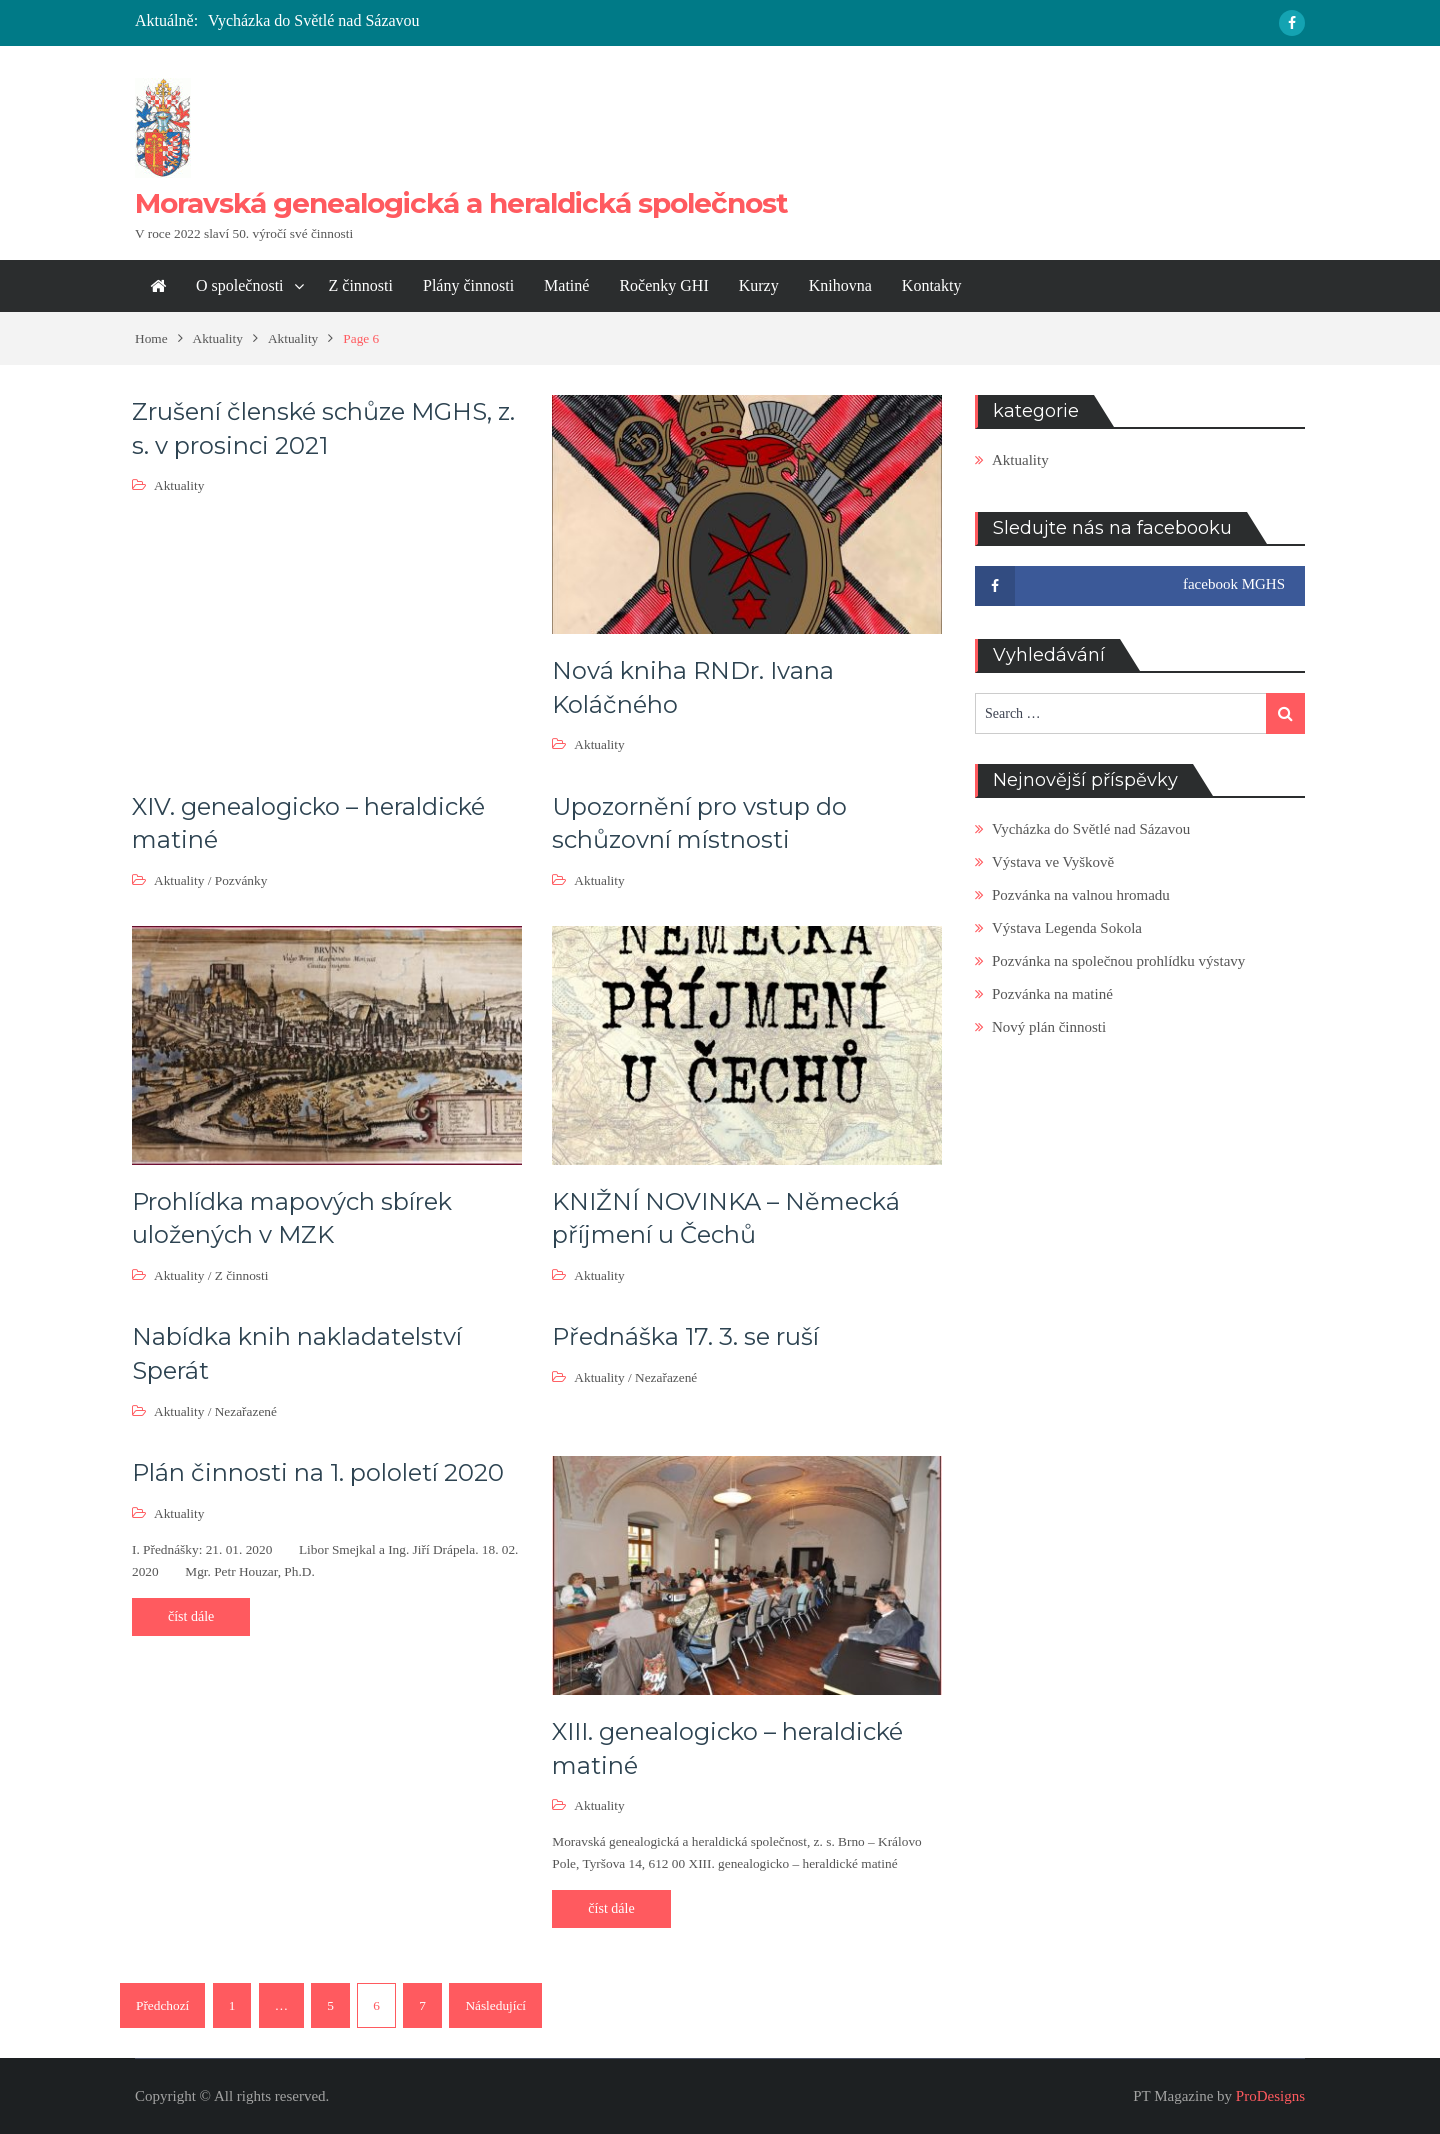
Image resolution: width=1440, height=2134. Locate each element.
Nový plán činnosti (1049, 1027)
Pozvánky (241, 880)
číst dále (191, 1616)
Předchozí (162, 2005)
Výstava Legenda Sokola (1067, 928)
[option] (522, 21)
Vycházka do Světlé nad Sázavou (313, 20)
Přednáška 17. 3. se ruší (685, 1336)
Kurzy (759, 285)
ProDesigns (1270, 2096)
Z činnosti (361, 285)
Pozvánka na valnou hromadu (1081, 895)
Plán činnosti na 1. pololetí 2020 (318, 1472)
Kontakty (932, 285)
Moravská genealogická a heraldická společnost (461, 203)
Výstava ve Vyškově (1053, 862)
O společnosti (240, 285)
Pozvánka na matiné (1052, 994)
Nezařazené (246, 1411)
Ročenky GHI (663, 285)
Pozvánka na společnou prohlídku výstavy (1118, 961)
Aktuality (179, 485)
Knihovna (840, 285)
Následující (495, 2005)
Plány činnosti (468, 285)
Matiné (566, 285)
